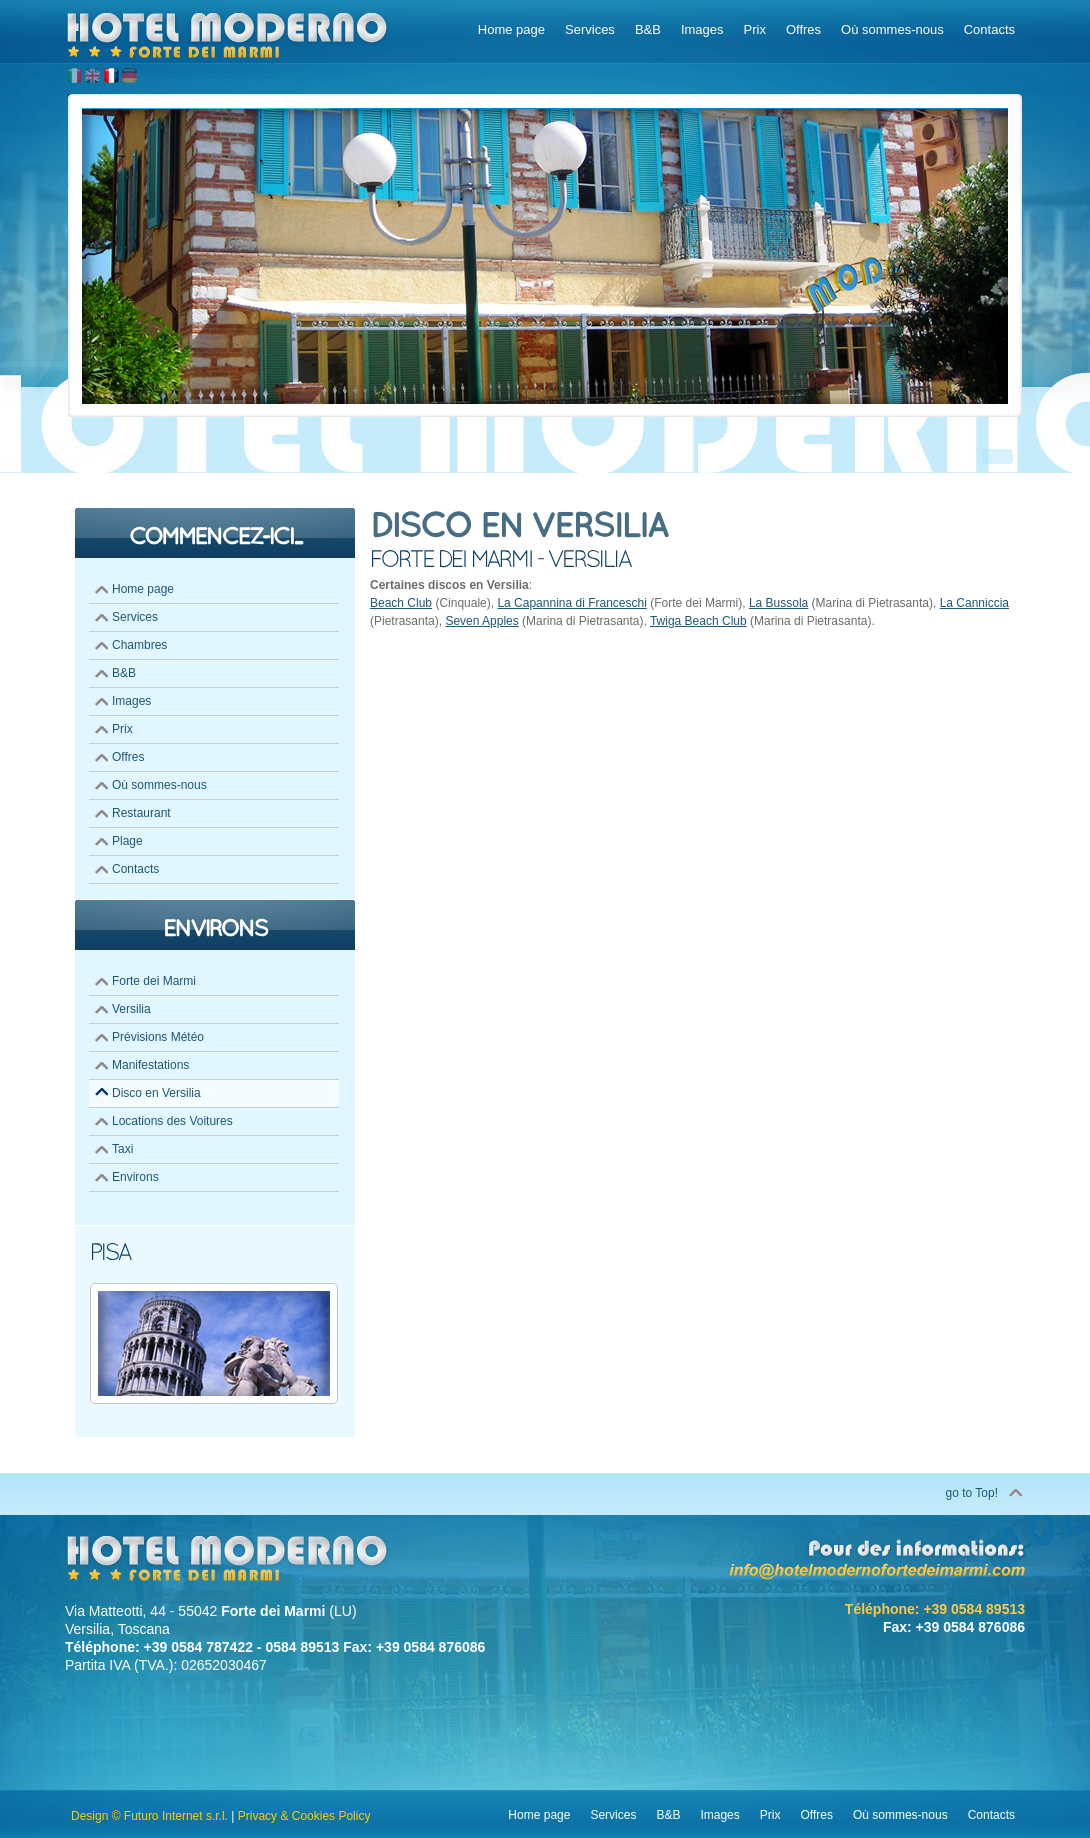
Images (131, 701)
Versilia (131, 1009)
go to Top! (972, 1493)
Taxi (122, 1149)
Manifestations (150, 1065)
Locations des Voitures (172, 1121)
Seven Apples (481, 621)
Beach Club (401, 603)
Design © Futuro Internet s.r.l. (149, 1816)
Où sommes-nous (159, 785)
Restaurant (141, 813)
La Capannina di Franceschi (571, 603)
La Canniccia (974, 603)
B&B (124, 673)
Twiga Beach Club (698, 621)
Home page (143, 589)
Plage (127, 841)
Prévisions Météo (158, 1037)
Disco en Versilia (156, 1093)
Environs (135, 1177)
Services (135, 617)
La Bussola (778, 603)
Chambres (139, 645)
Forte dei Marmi (154, 981)
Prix (122, 729)
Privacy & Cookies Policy (304, 1816)
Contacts (135, 869)
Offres (128, 757)
